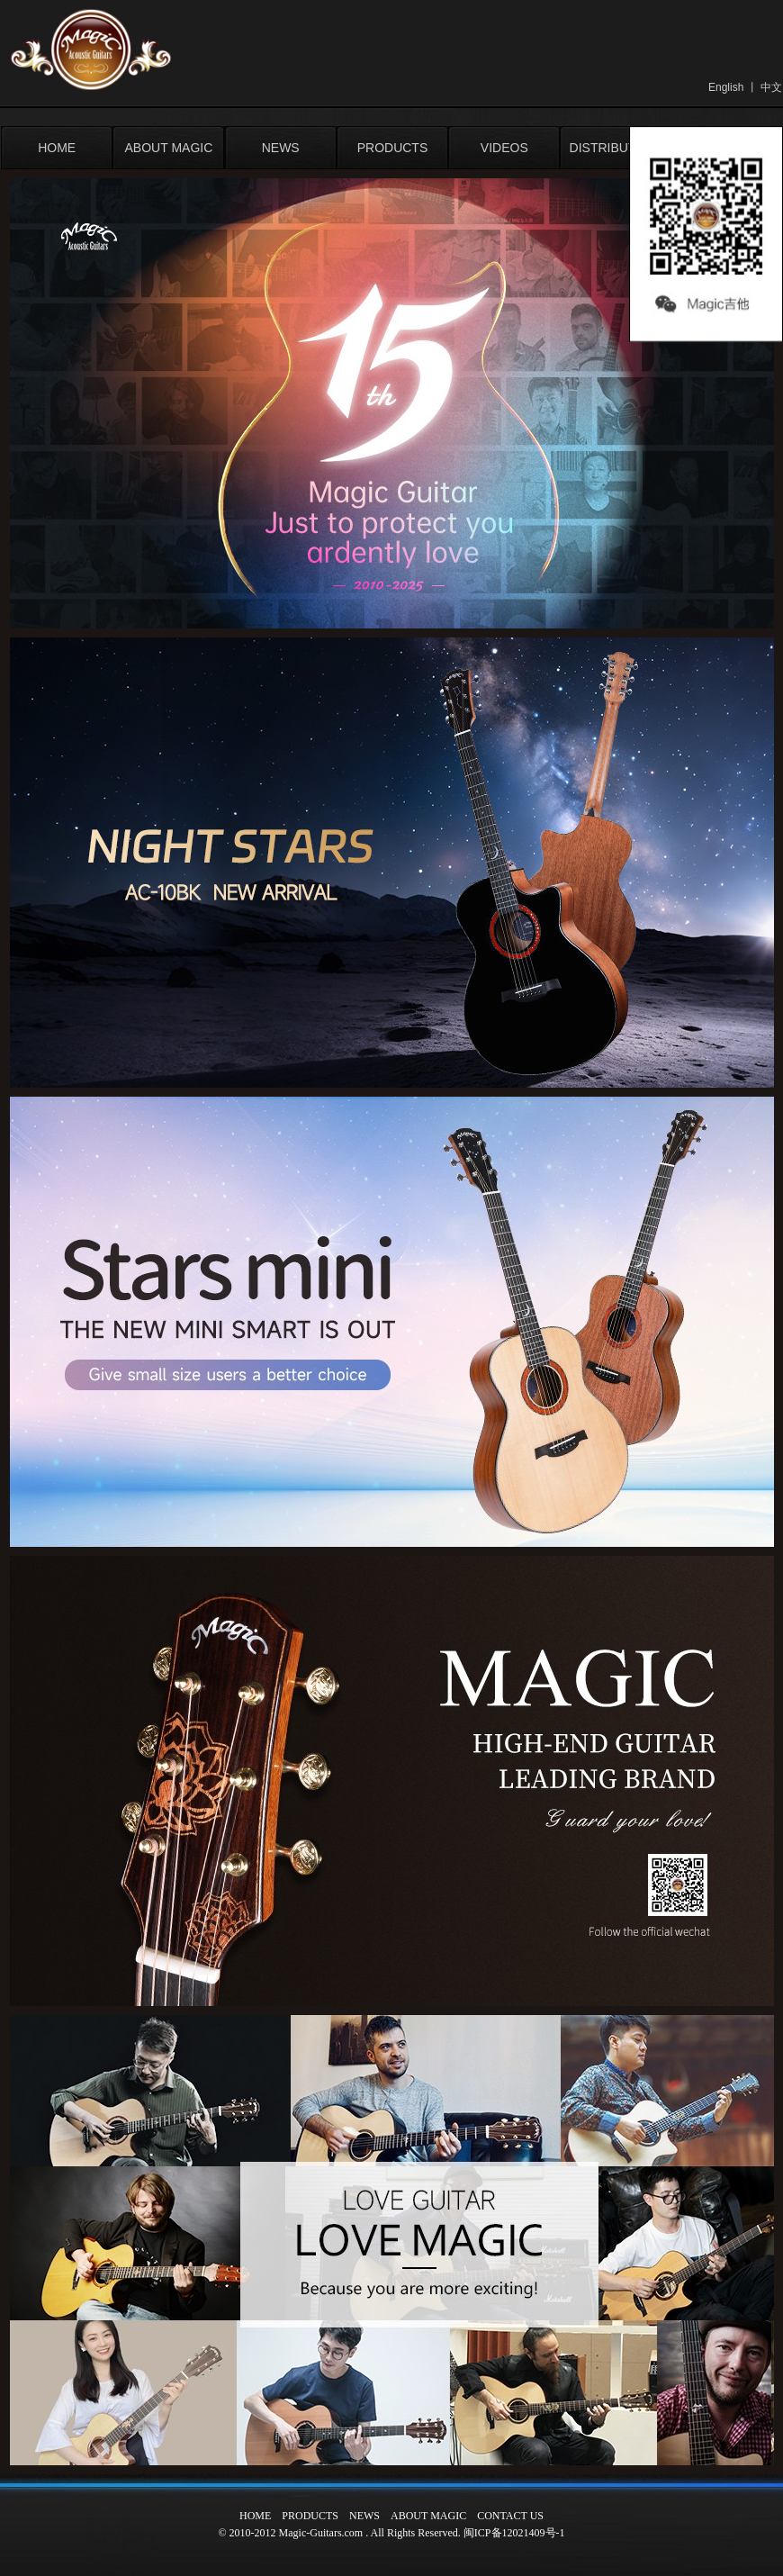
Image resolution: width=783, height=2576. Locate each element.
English (725, 87)
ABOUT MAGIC (169, 147)
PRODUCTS (392, 147)
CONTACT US (510, 2515)
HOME (57, 147)
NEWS (281, 147)
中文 (771, 87)
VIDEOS (504, 147)
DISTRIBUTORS (616, 147)
